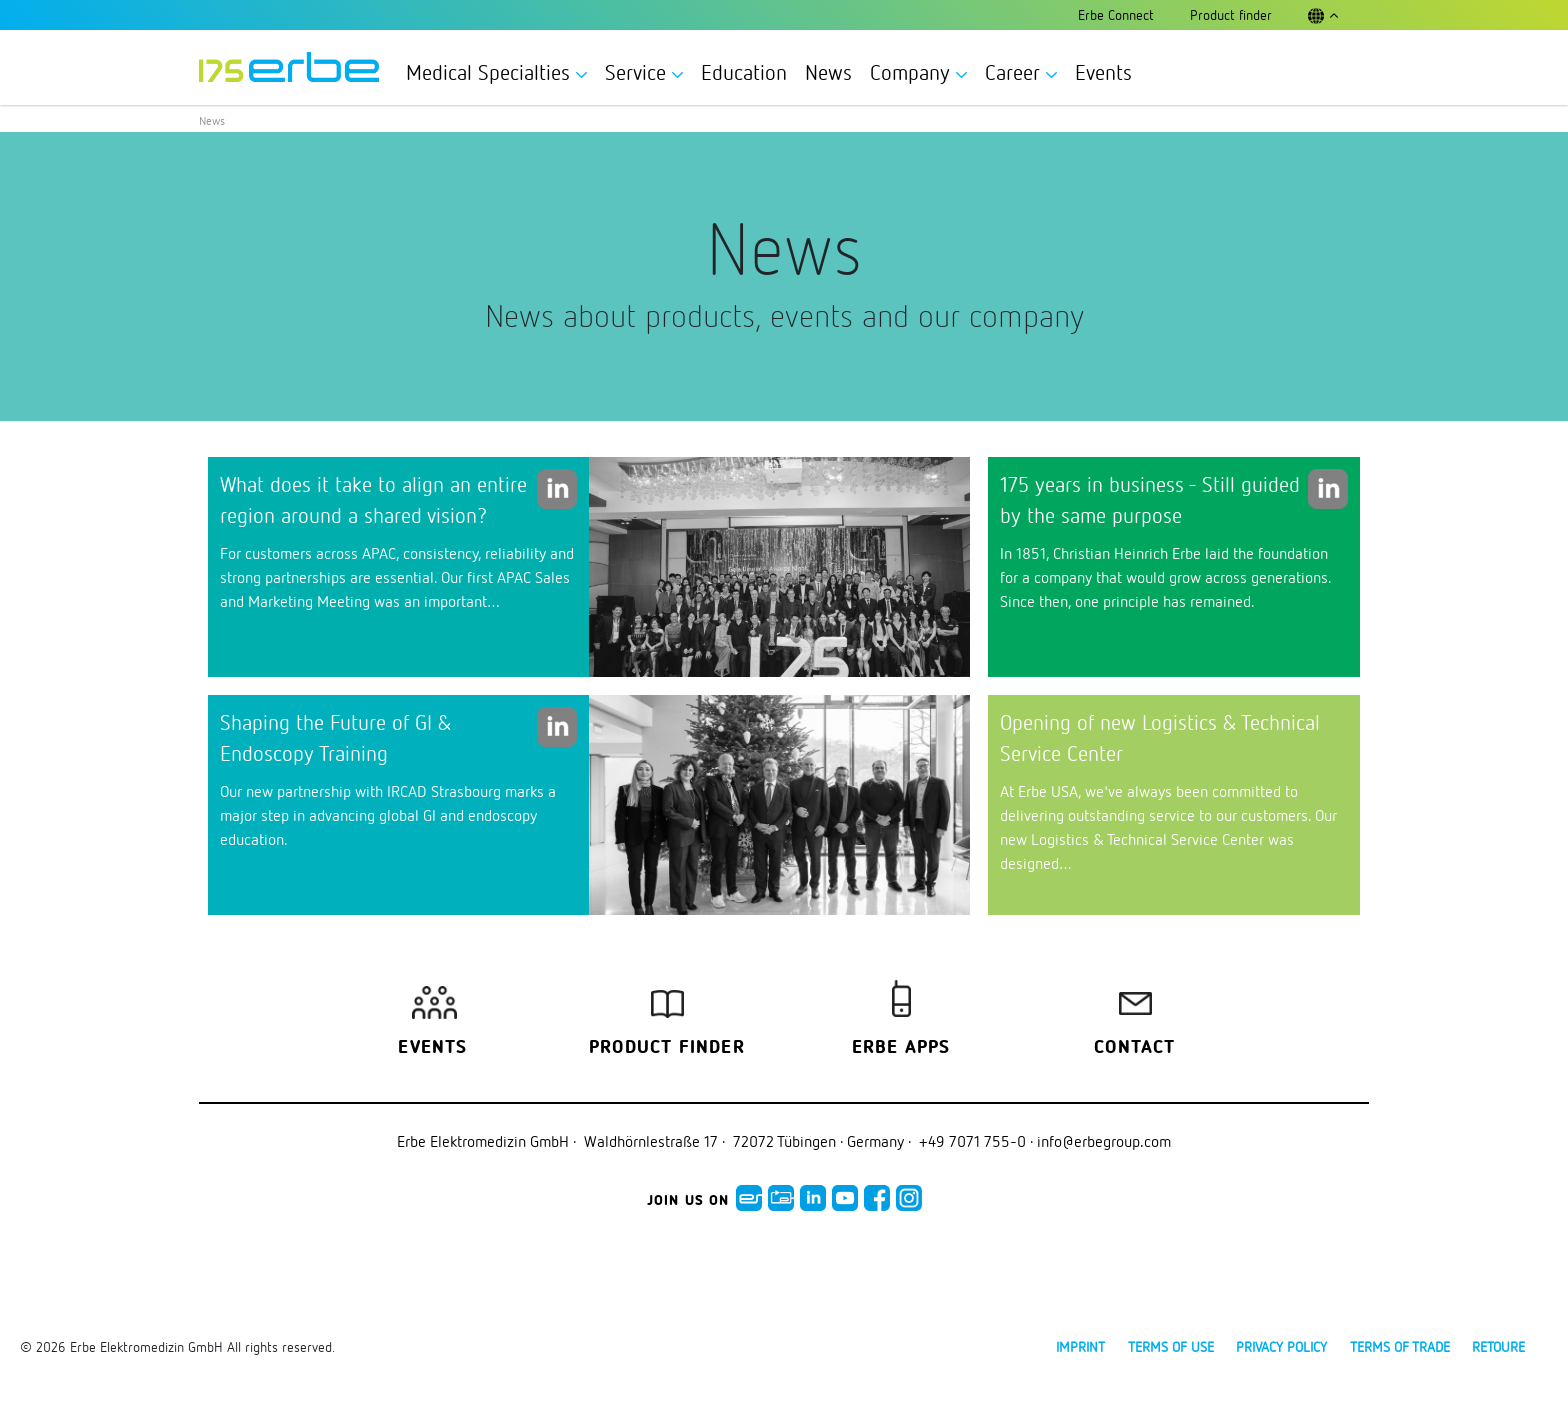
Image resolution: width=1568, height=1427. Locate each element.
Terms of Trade (1400, 1346)
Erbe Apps (901, 1048)
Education (744, 72)
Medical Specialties (496, 72)
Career (1021, 72)
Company (918, 72)
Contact (1134, 1048)
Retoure (1498, 1346)
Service (644, 72)
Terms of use (1171, 1346)
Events (1103, 72)
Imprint (1080, 1346)
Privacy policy (1281, 1346)
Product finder (667, 1048)
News (828, 72)
